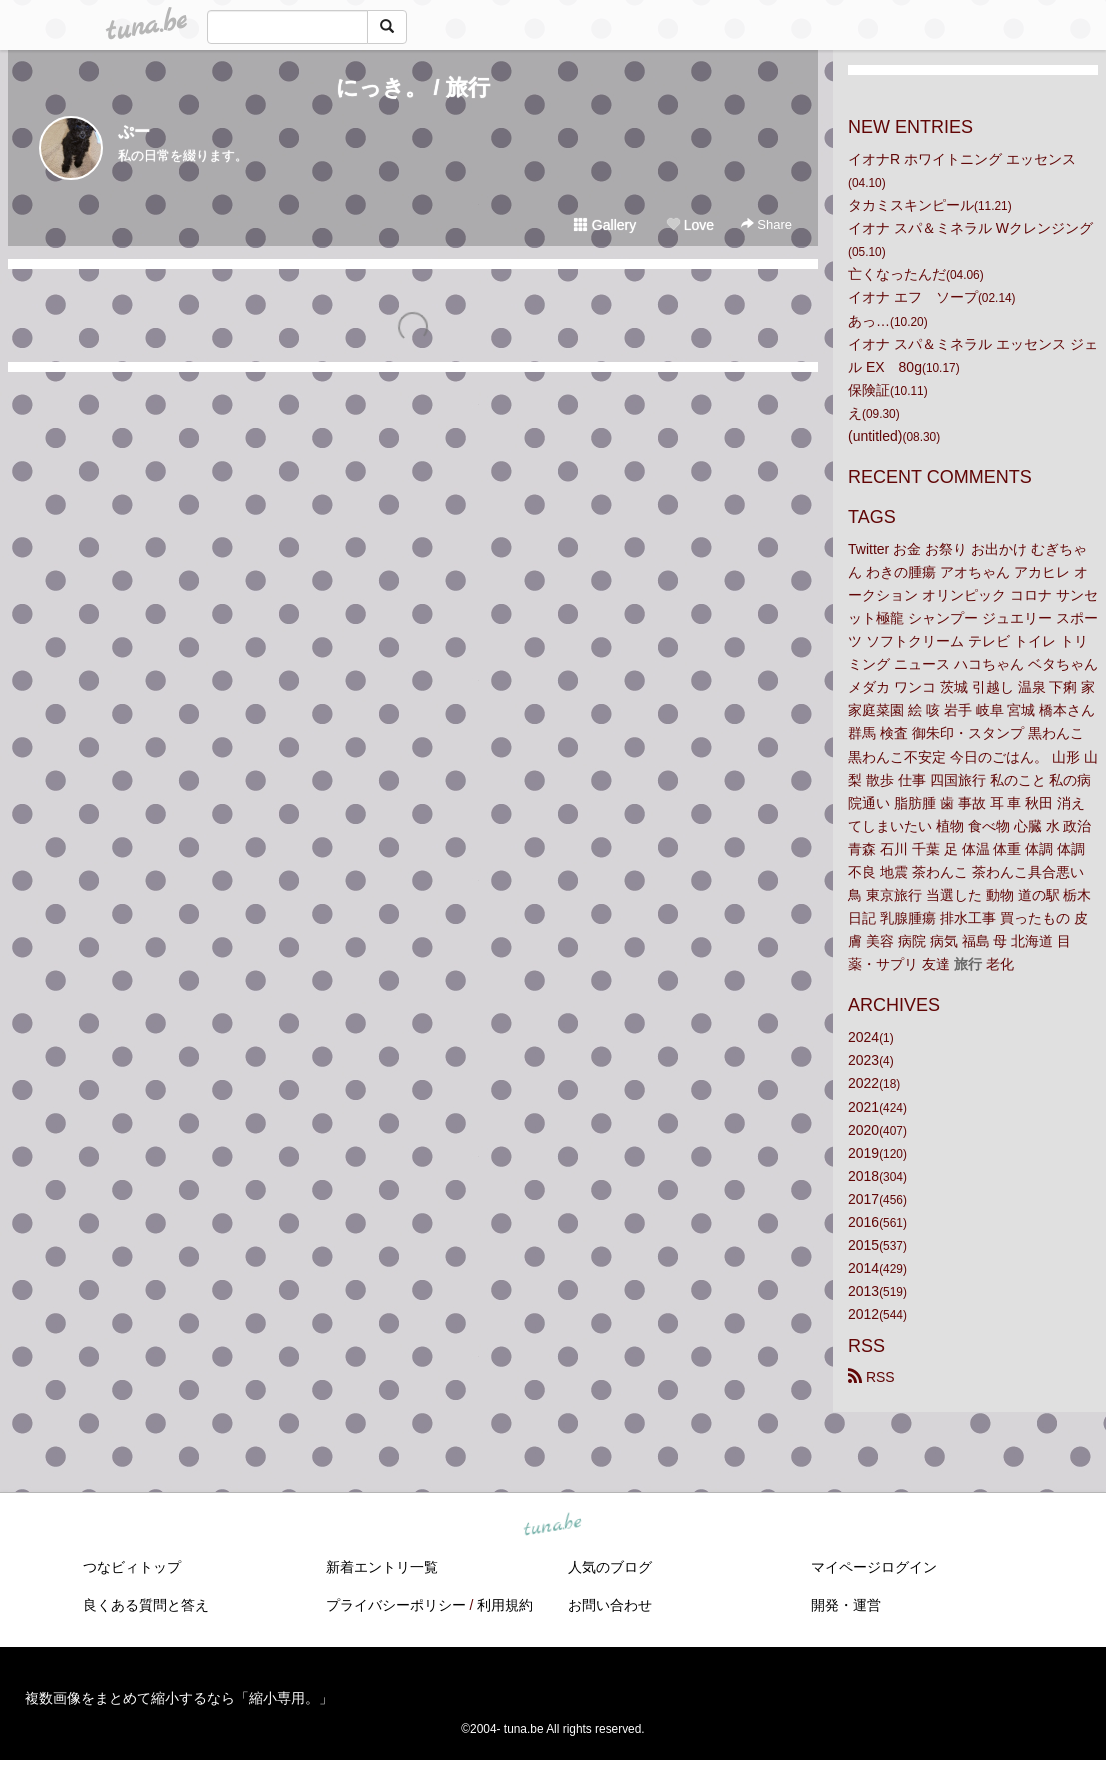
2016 (863, 1222)
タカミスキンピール (911, 205)
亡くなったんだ (897, 274)
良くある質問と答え (146, 1605)
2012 (863, 1314)
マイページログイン (874, 1567)
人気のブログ (610, 1567)
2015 (863, 1245)
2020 (863, 1130)
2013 (863, 1291)
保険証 (869, 390)
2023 (863, 1060)
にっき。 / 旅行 (412, 87)
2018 (863, 1176)
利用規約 (505, 1605)
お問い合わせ (610, 1605)
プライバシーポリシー (396, 1605)
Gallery (605, 225)
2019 (863, 1153)
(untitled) (875, 436)
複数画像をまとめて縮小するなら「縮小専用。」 (179, 1698)
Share (766, 224)
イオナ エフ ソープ (913, 297)
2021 (863, 1107)
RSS (871, 1377)
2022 (863, 1083)
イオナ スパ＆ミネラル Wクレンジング (970, 228)
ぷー (134, 131)
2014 (863, 1268)
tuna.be (552, 1526)
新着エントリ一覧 (382, 1567)
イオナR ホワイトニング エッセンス (962, 159)
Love (690, 225)
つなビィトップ (132, 1567)
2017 (863, 1199)
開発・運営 (846, 1605)
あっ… (869, 321)
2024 (863, 1037)
